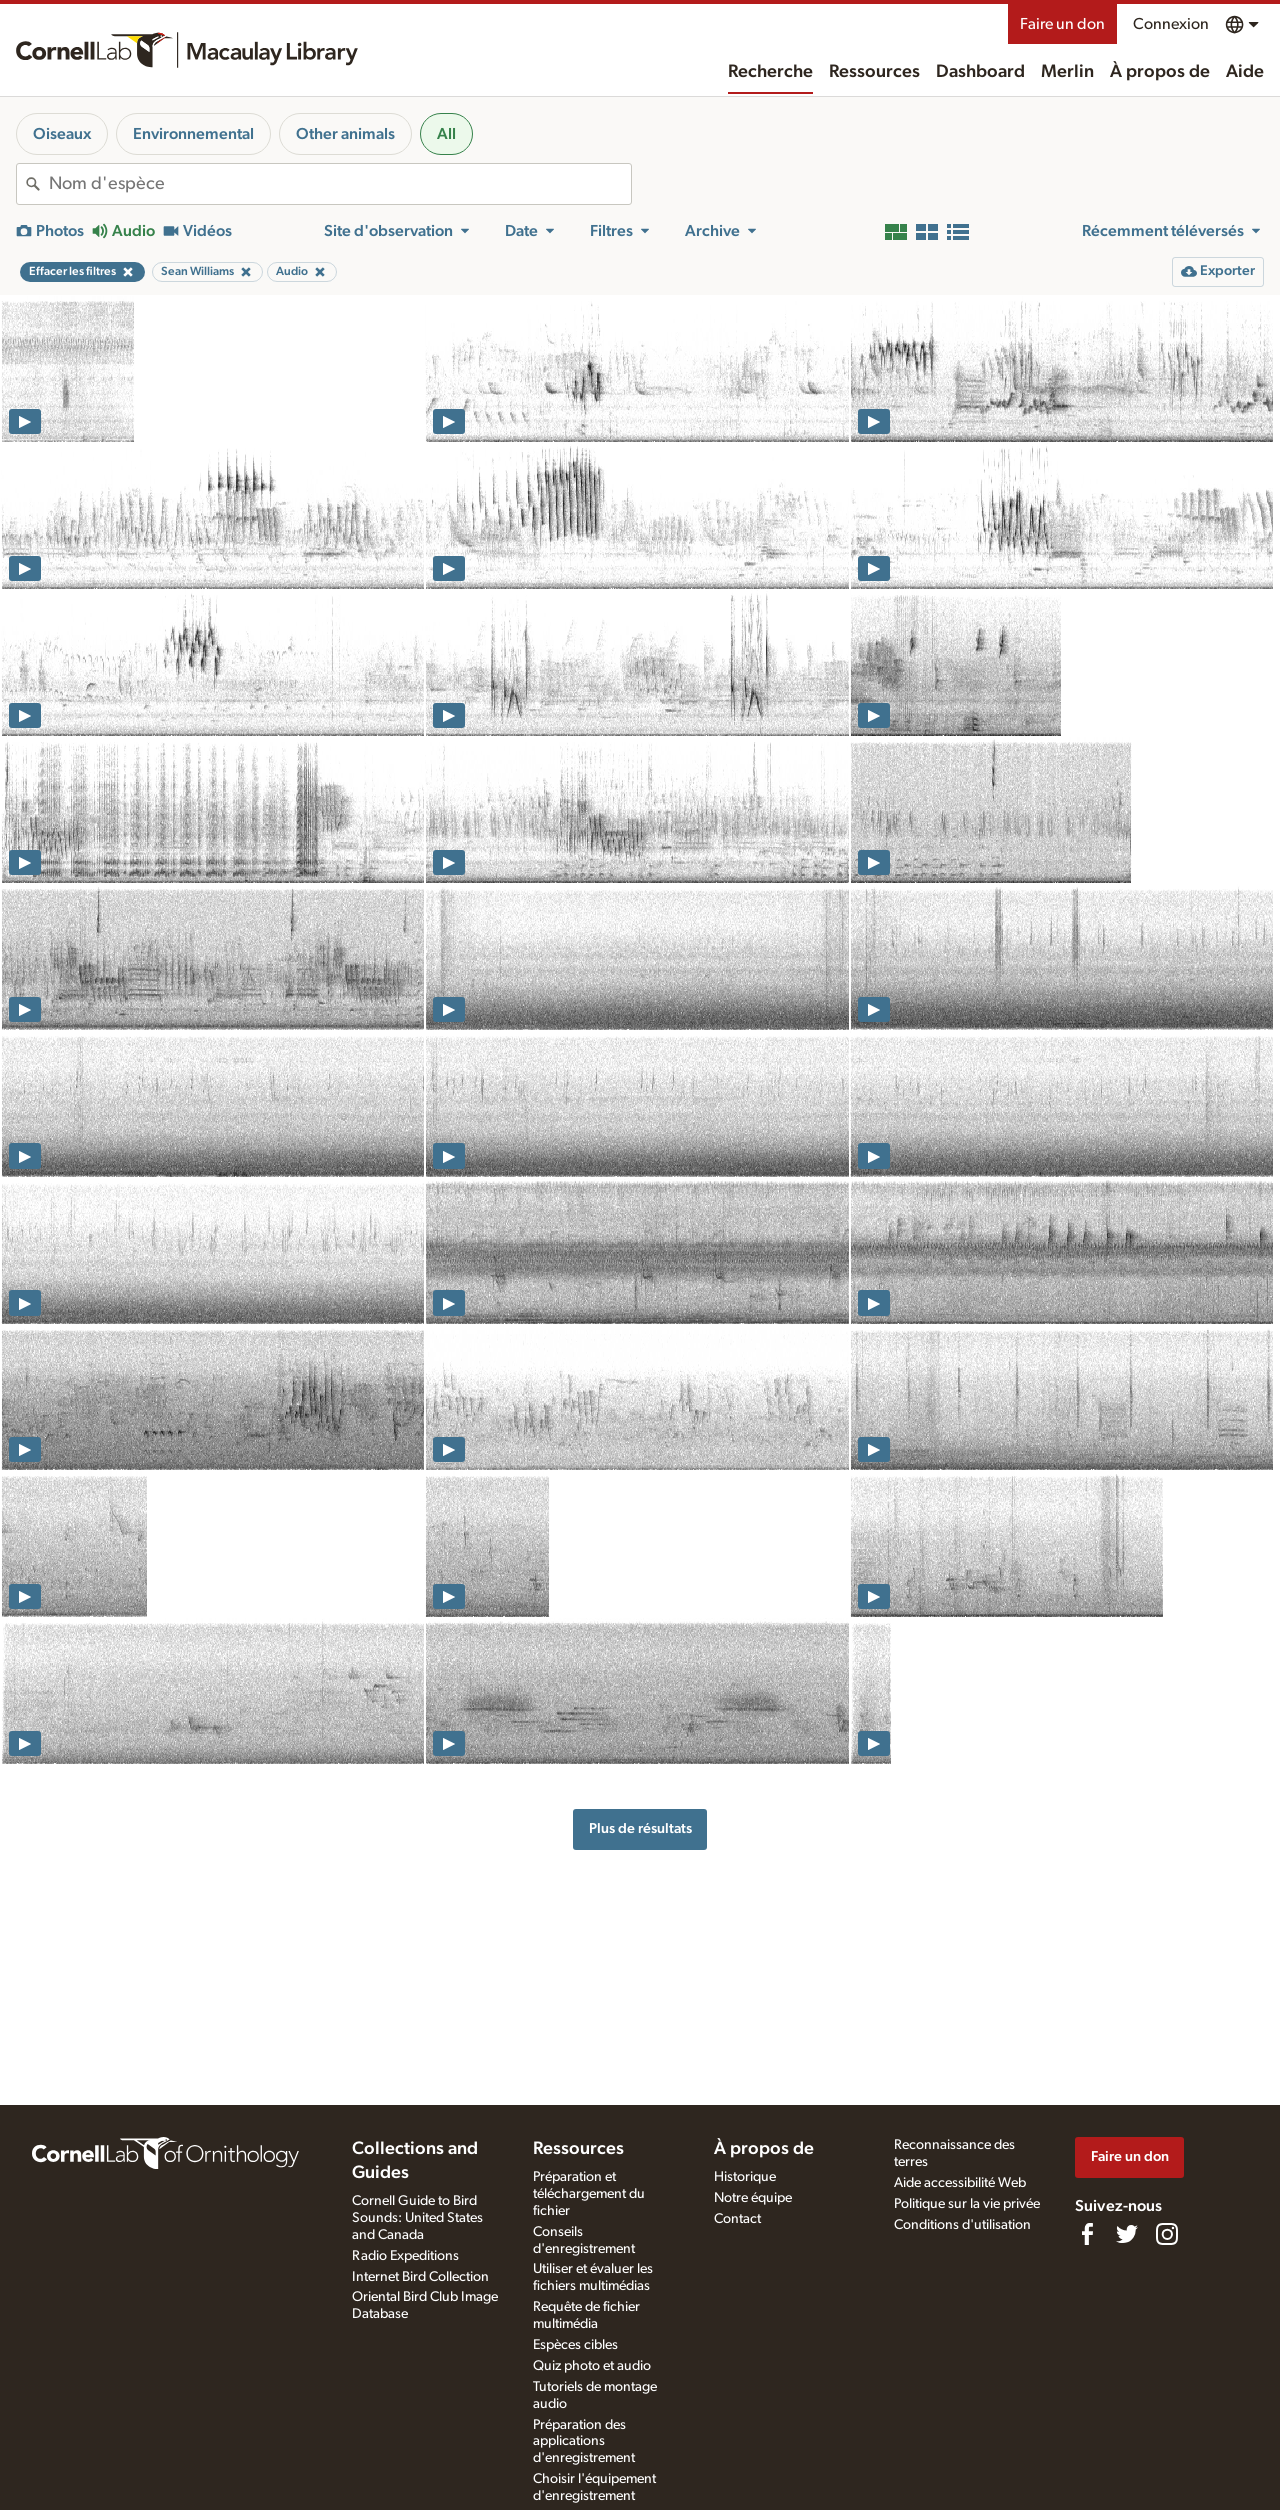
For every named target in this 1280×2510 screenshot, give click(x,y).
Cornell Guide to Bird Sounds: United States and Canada (417, 2218)
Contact (737, 2219)
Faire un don (1062, 24)
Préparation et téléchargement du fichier (589, 2194)
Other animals (345, 134)
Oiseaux (62, 134)
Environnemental (193, 134)
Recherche (770, 72)
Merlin (1067, 72)
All (446, 134)
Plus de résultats (640, 1828)
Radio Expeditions (405, 2256)
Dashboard (980, 72)
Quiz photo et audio (592, 2366)
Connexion (1171, 24)
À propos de (1160, 72)
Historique (745, 2177)
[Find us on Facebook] (1087, 2234)
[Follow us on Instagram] (1167, 2234)
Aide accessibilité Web (960, 2183)
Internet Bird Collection (420, 2277)
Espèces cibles (575, 2345)
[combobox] (340, 184)
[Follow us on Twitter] (1127, 2234)
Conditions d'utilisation (962, 2225)
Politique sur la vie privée (967, 2204)
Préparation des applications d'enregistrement (584, 2442)
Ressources (874, 72)
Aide (1245, 72)
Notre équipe (753, 2198)
